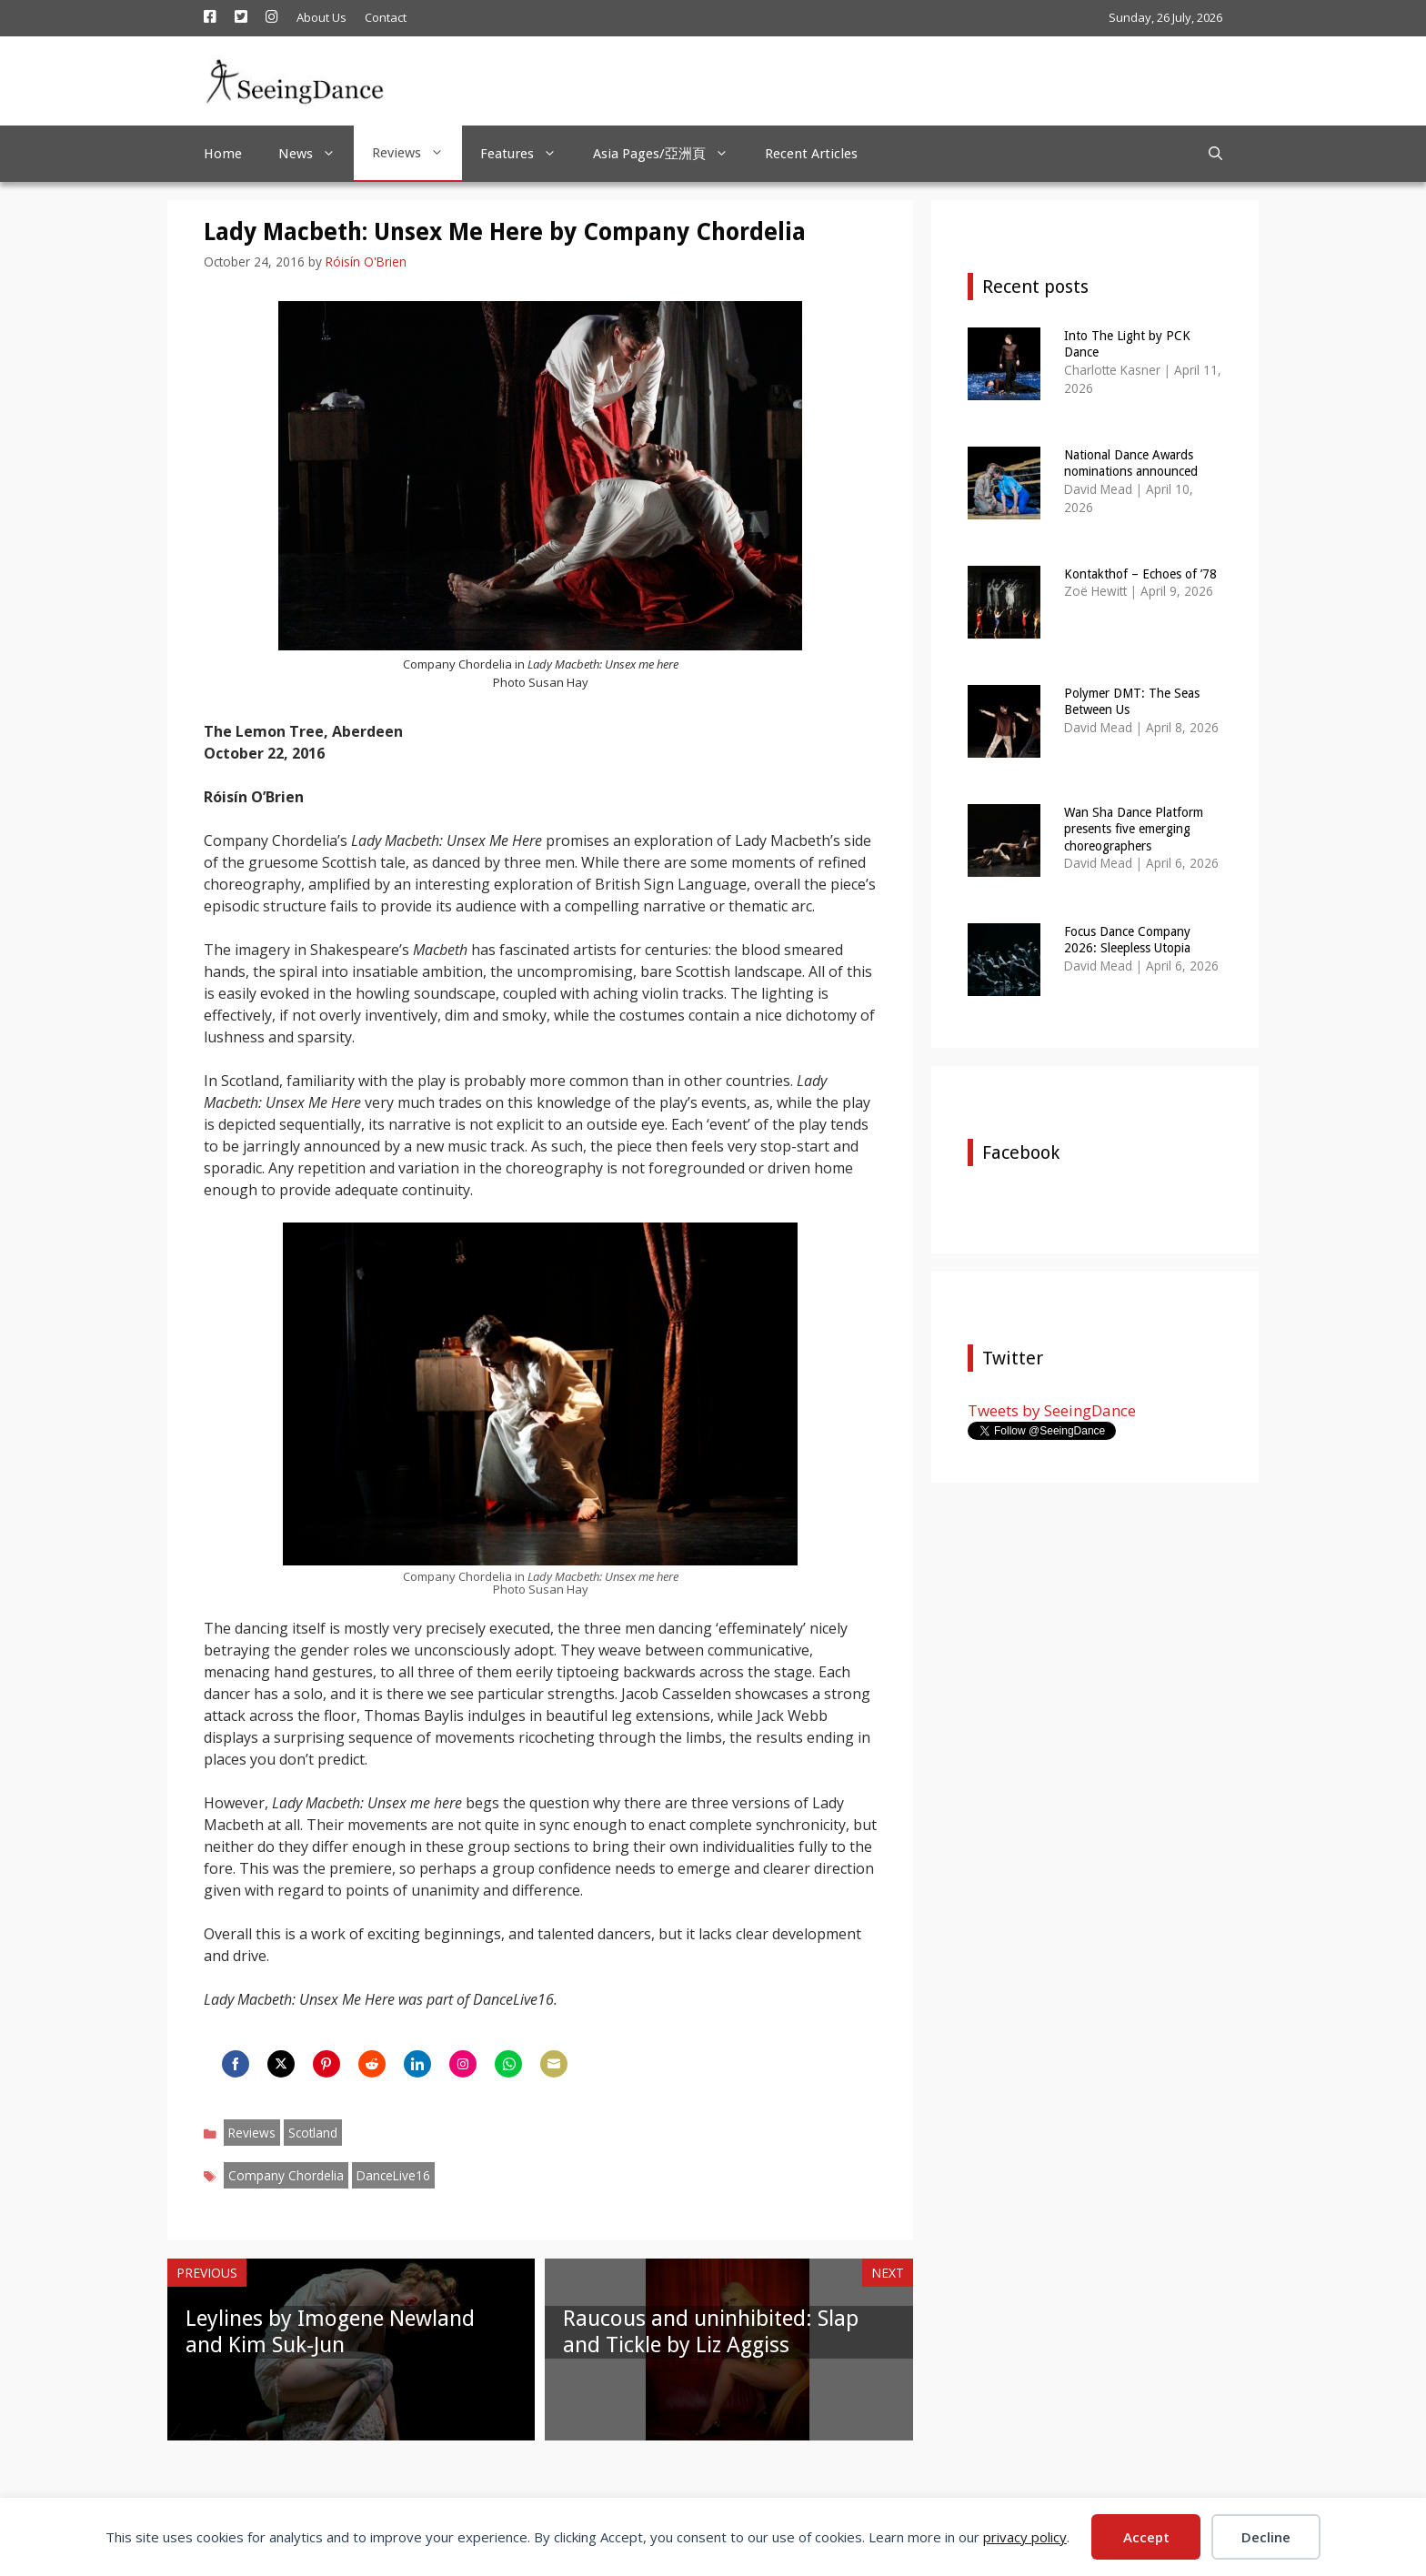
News (316, 153)
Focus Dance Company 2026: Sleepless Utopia (1127, 939)
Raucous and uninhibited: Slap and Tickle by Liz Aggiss (711, 2332)
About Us (321, 17)
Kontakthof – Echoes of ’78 (1140, 574)
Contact (386, 17)
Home (223, 154)
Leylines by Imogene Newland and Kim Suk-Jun (330, 2332)
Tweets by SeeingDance (1052, 1410)
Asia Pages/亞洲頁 (670, 153)
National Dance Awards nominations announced (1131, 463)
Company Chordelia (286, 2175)
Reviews (417, 153)
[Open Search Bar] (1215, 153)
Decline (1265, 2537)
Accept (1146, 2537)
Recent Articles (811, 154)
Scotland (312, 2132)
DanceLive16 (393, 2175)
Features (527, 153)
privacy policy (1025, 2537)
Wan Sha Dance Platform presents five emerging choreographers (1133, 828)
